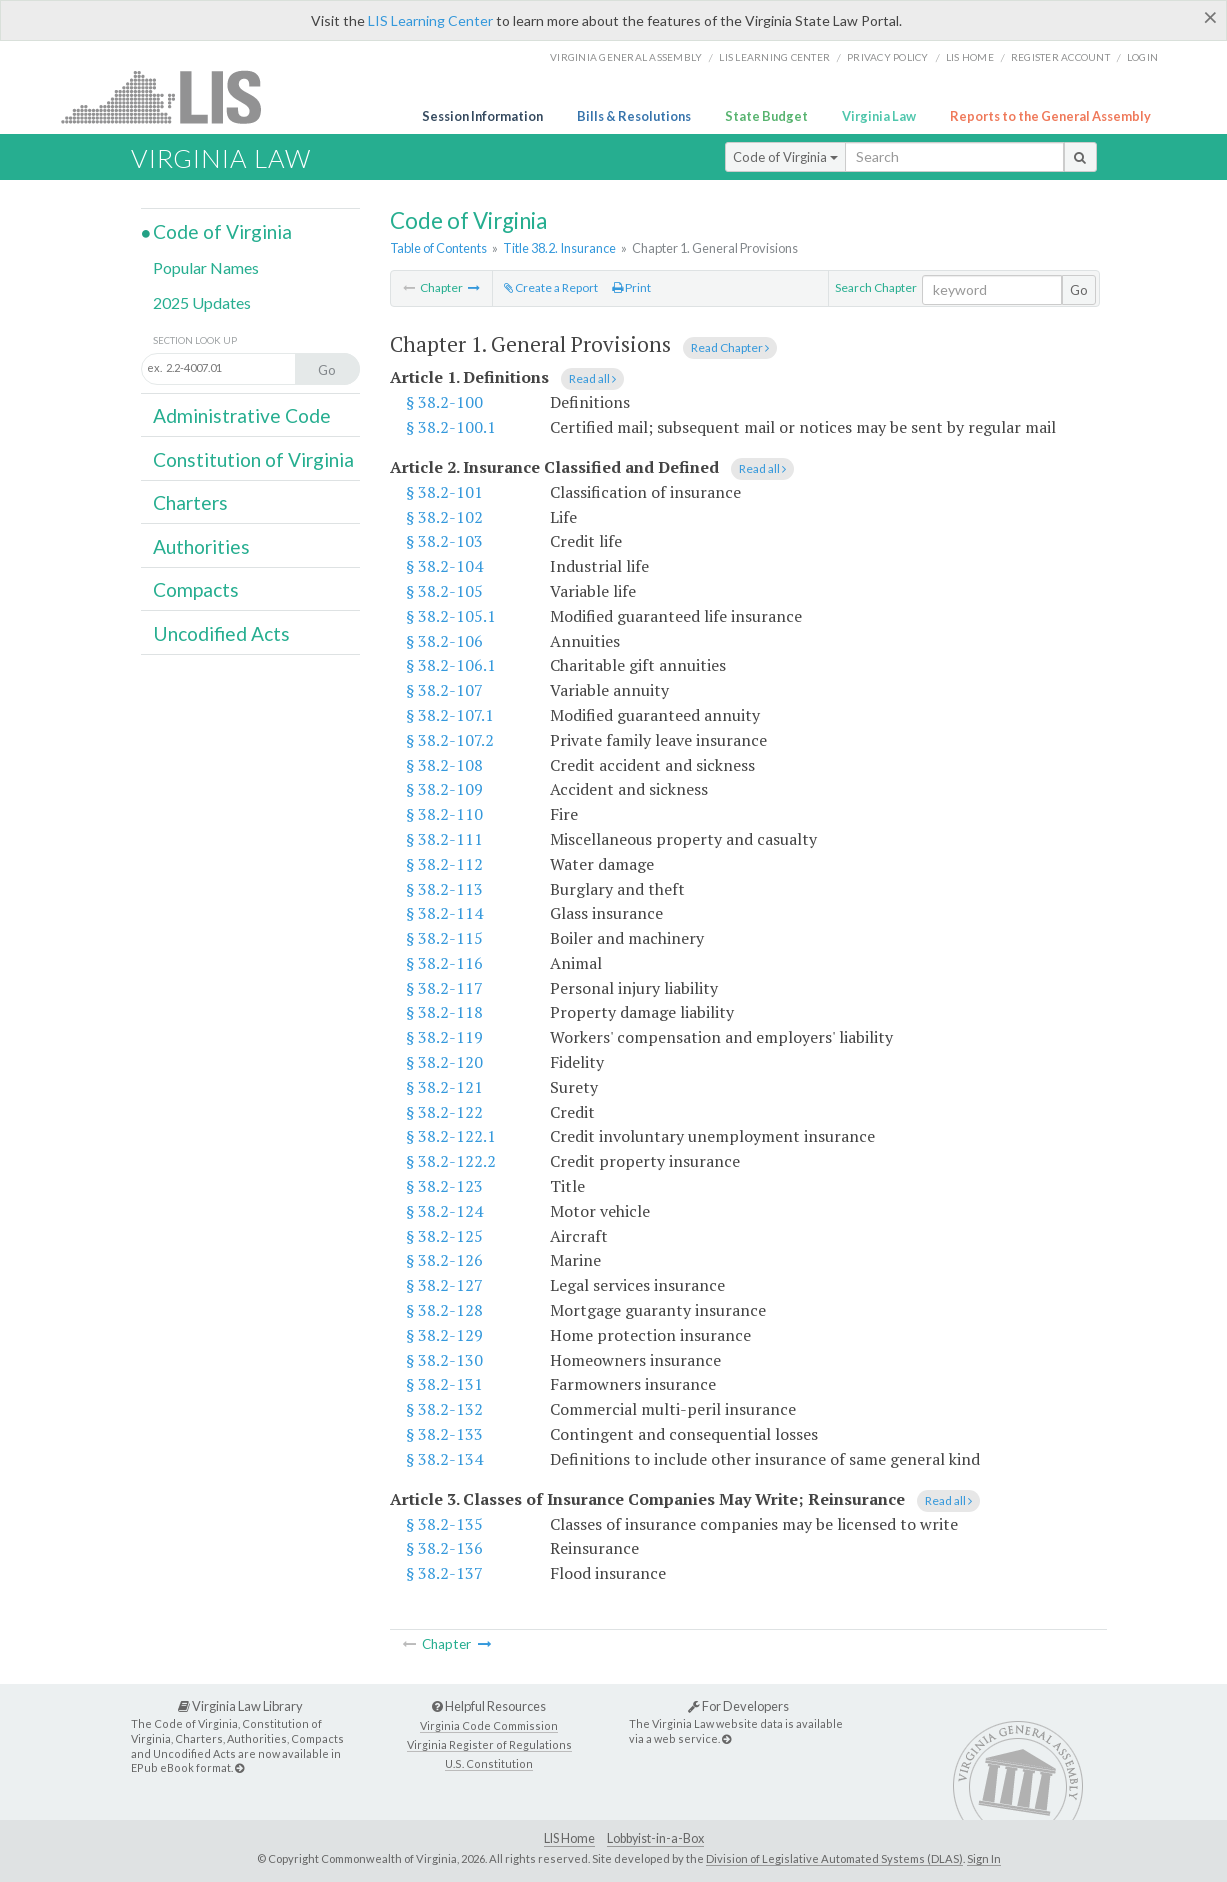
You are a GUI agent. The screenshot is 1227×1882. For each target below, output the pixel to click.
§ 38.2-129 (444, 1335)
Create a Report (551, 287)
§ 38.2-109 (444, 789)
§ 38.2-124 (444, 1211)
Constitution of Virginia (253, 459)
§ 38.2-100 (444, 402)
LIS (172, 96)
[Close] (1210, 17)
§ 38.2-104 (444, 566)
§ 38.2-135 (444, 1524)
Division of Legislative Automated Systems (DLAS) (834, 1858)
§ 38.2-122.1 (451, 1136)
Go (1079, 290)
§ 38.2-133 (444, 1434)
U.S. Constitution (489, 1763)
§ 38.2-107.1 (450, 715)
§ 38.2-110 (444, 814)
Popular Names (206, 267)
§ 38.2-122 (444, 1112)
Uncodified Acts (221, 633)
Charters (190, 502)
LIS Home (569, 1838)
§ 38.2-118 (444, 1012)
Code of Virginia (785, 157)
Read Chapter (730, 347)
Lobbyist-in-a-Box (655, 1838)
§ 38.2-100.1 (451, 427)
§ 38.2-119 (444, 1037)
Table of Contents (438, 248)
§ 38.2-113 (444, 889)
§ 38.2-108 (444, 765)
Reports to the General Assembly (1050, 116)
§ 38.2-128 (444, 1310)
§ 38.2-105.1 (451, 616)
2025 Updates (202, 302)
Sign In (984, 1858)
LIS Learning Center (430, 20)
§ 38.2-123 (444, 1186)
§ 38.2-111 (444, 839)
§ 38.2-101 (444, 492)
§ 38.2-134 (444, 1459)
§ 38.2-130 (444, 1360)
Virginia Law (879, 116)
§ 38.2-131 (444, 1384)
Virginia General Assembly (626, 57)
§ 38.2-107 (444, 690)
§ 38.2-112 (444, 864)
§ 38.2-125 (444, 1236)
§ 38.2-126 (444, 1260)
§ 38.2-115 (444, 938)
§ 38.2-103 (444, 541)
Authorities (201, 546)
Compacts (196, 589)
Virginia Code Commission (489, 1725)
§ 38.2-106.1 (451, 665)
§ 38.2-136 (444, 1548)
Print (631, 287)
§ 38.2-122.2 (451, 1161)
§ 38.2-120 (444, 1062)
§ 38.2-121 (444, 1087)
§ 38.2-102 (444, 517)
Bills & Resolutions (634, 116)
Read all (592, 378)
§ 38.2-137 (444, 1573)
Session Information (482, 116)
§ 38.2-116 (444, 963)
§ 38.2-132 (444, 1409)
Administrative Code (242, 415)
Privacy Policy (888, 57)
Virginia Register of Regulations (489, 1744)
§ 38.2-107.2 (450, 740)
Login (1142, 57)
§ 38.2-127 (444, 1285)
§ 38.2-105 (444, 591)
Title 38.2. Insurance (559, 248)
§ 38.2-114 (444, 913)
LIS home (970, 57)
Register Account (1060, 57)
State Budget (766, 116)
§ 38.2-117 (444, 988)
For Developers (738, 1706)
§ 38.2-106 (444, 641)
